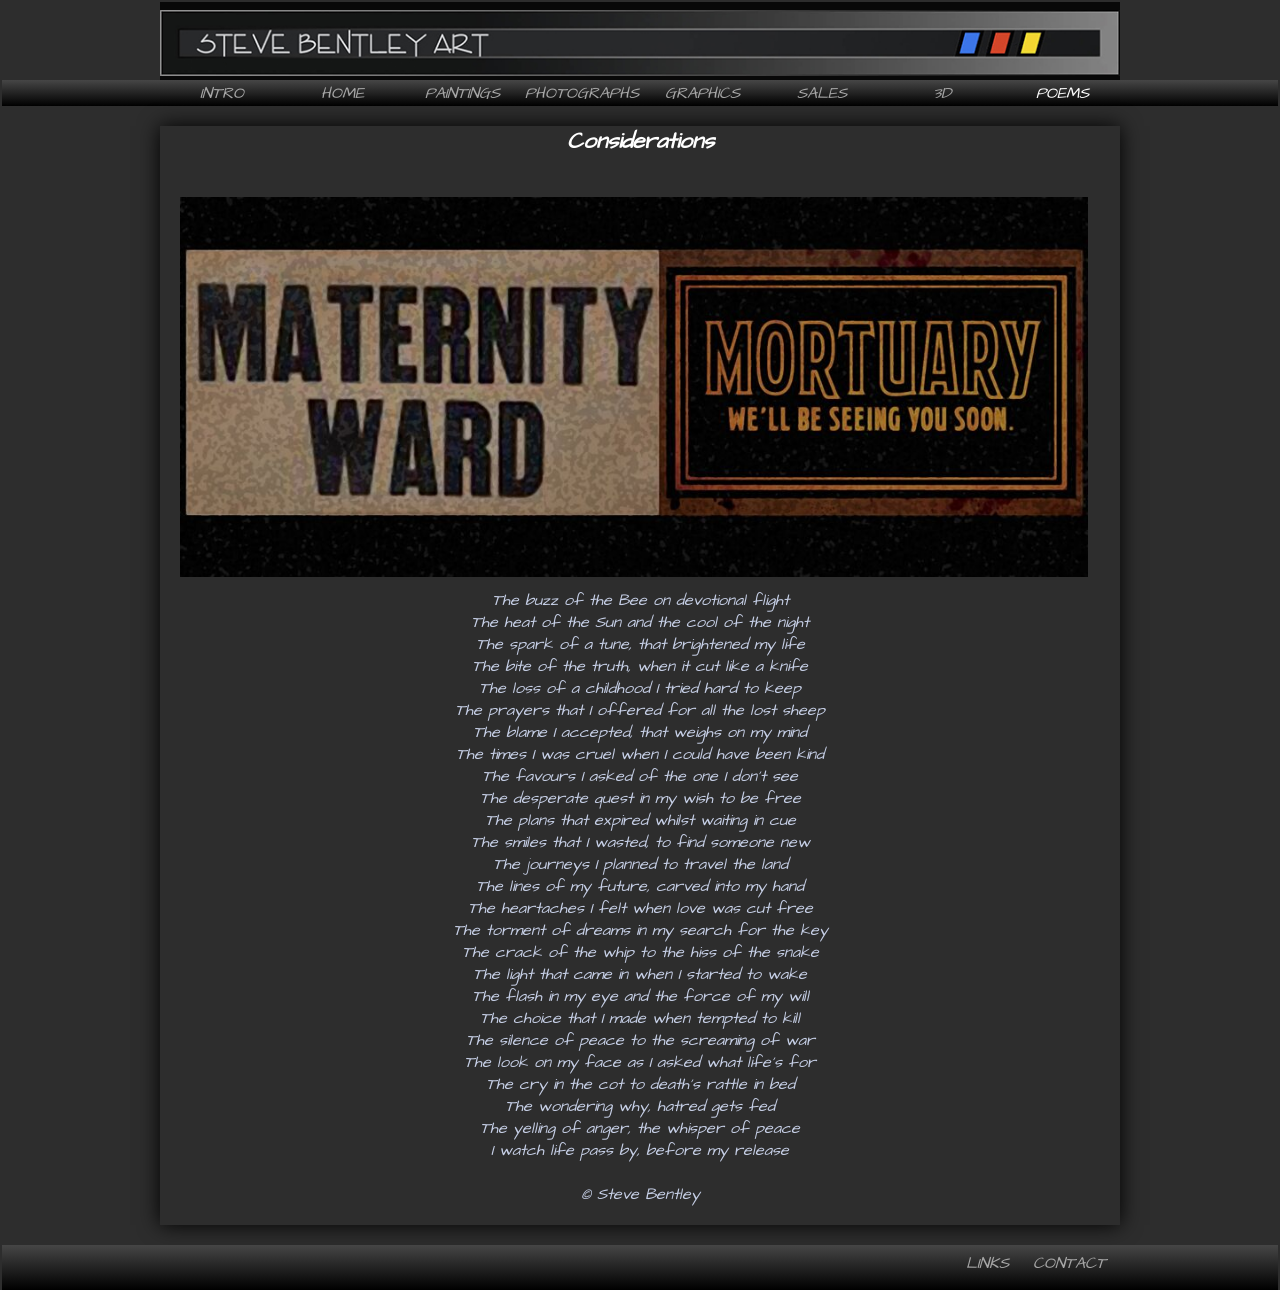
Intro (222, 93)
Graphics (702, 93)
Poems (1062, 93)
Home (342, 93)
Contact (1069, 1263)
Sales (822, 93)
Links (987, 1263)
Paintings (462, 93)
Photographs (582, 93)
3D (942, 93)
